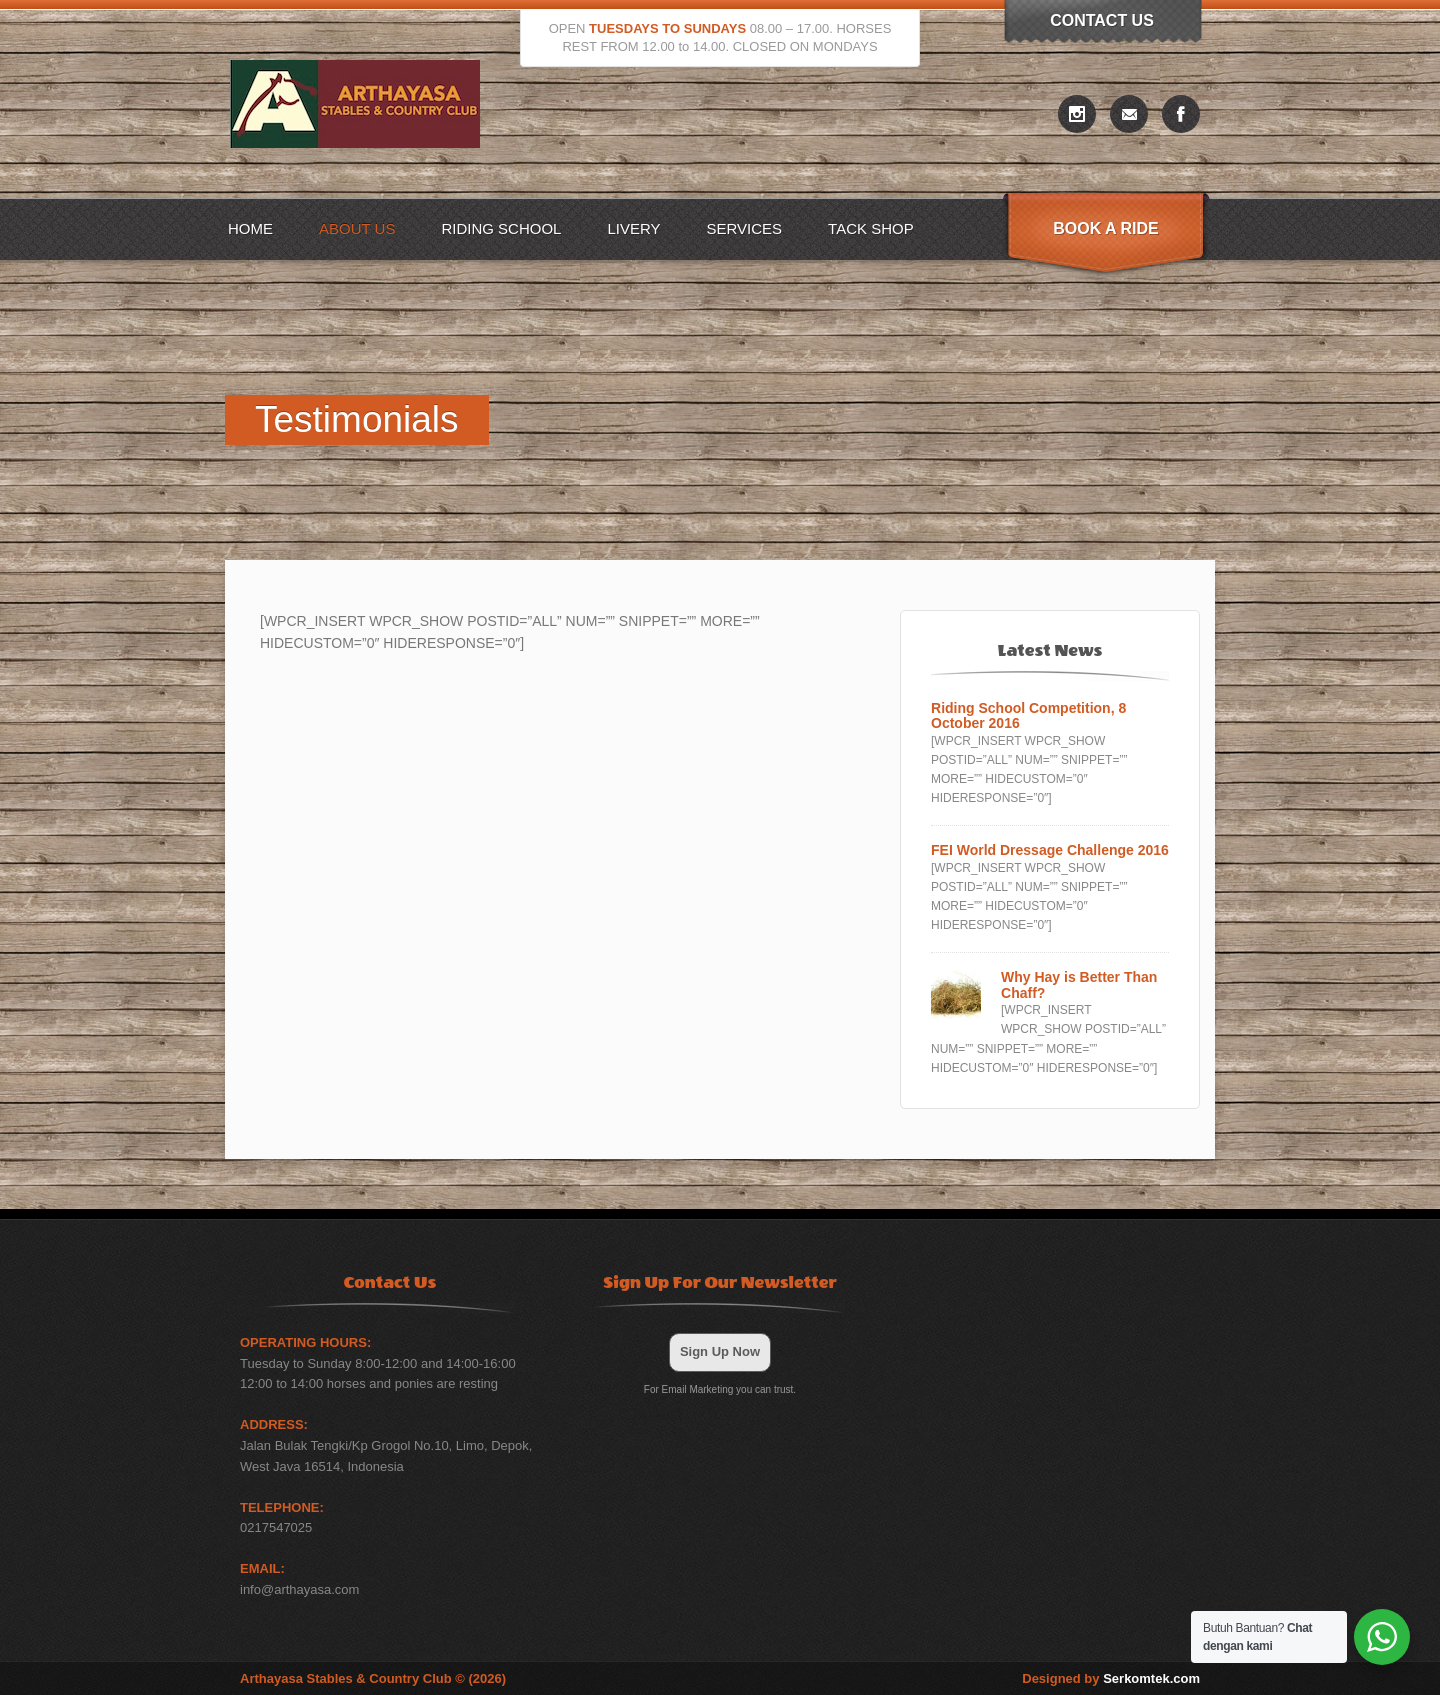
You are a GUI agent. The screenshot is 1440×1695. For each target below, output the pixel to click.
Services (745, 228)
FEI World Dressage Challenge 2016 (1050, 850)
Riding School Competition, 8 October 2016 (1028, 716)
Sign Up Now (720, 1351)
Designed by (1111, 1678)
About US (357, 228)
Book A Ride (1105, 228)
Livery (633, 228)
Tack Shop (871, 228)
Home (250, 228)
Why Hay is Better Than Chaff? (1079, 985)
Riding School (501, 228)
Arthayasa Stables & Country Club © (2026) (373, 1678)
